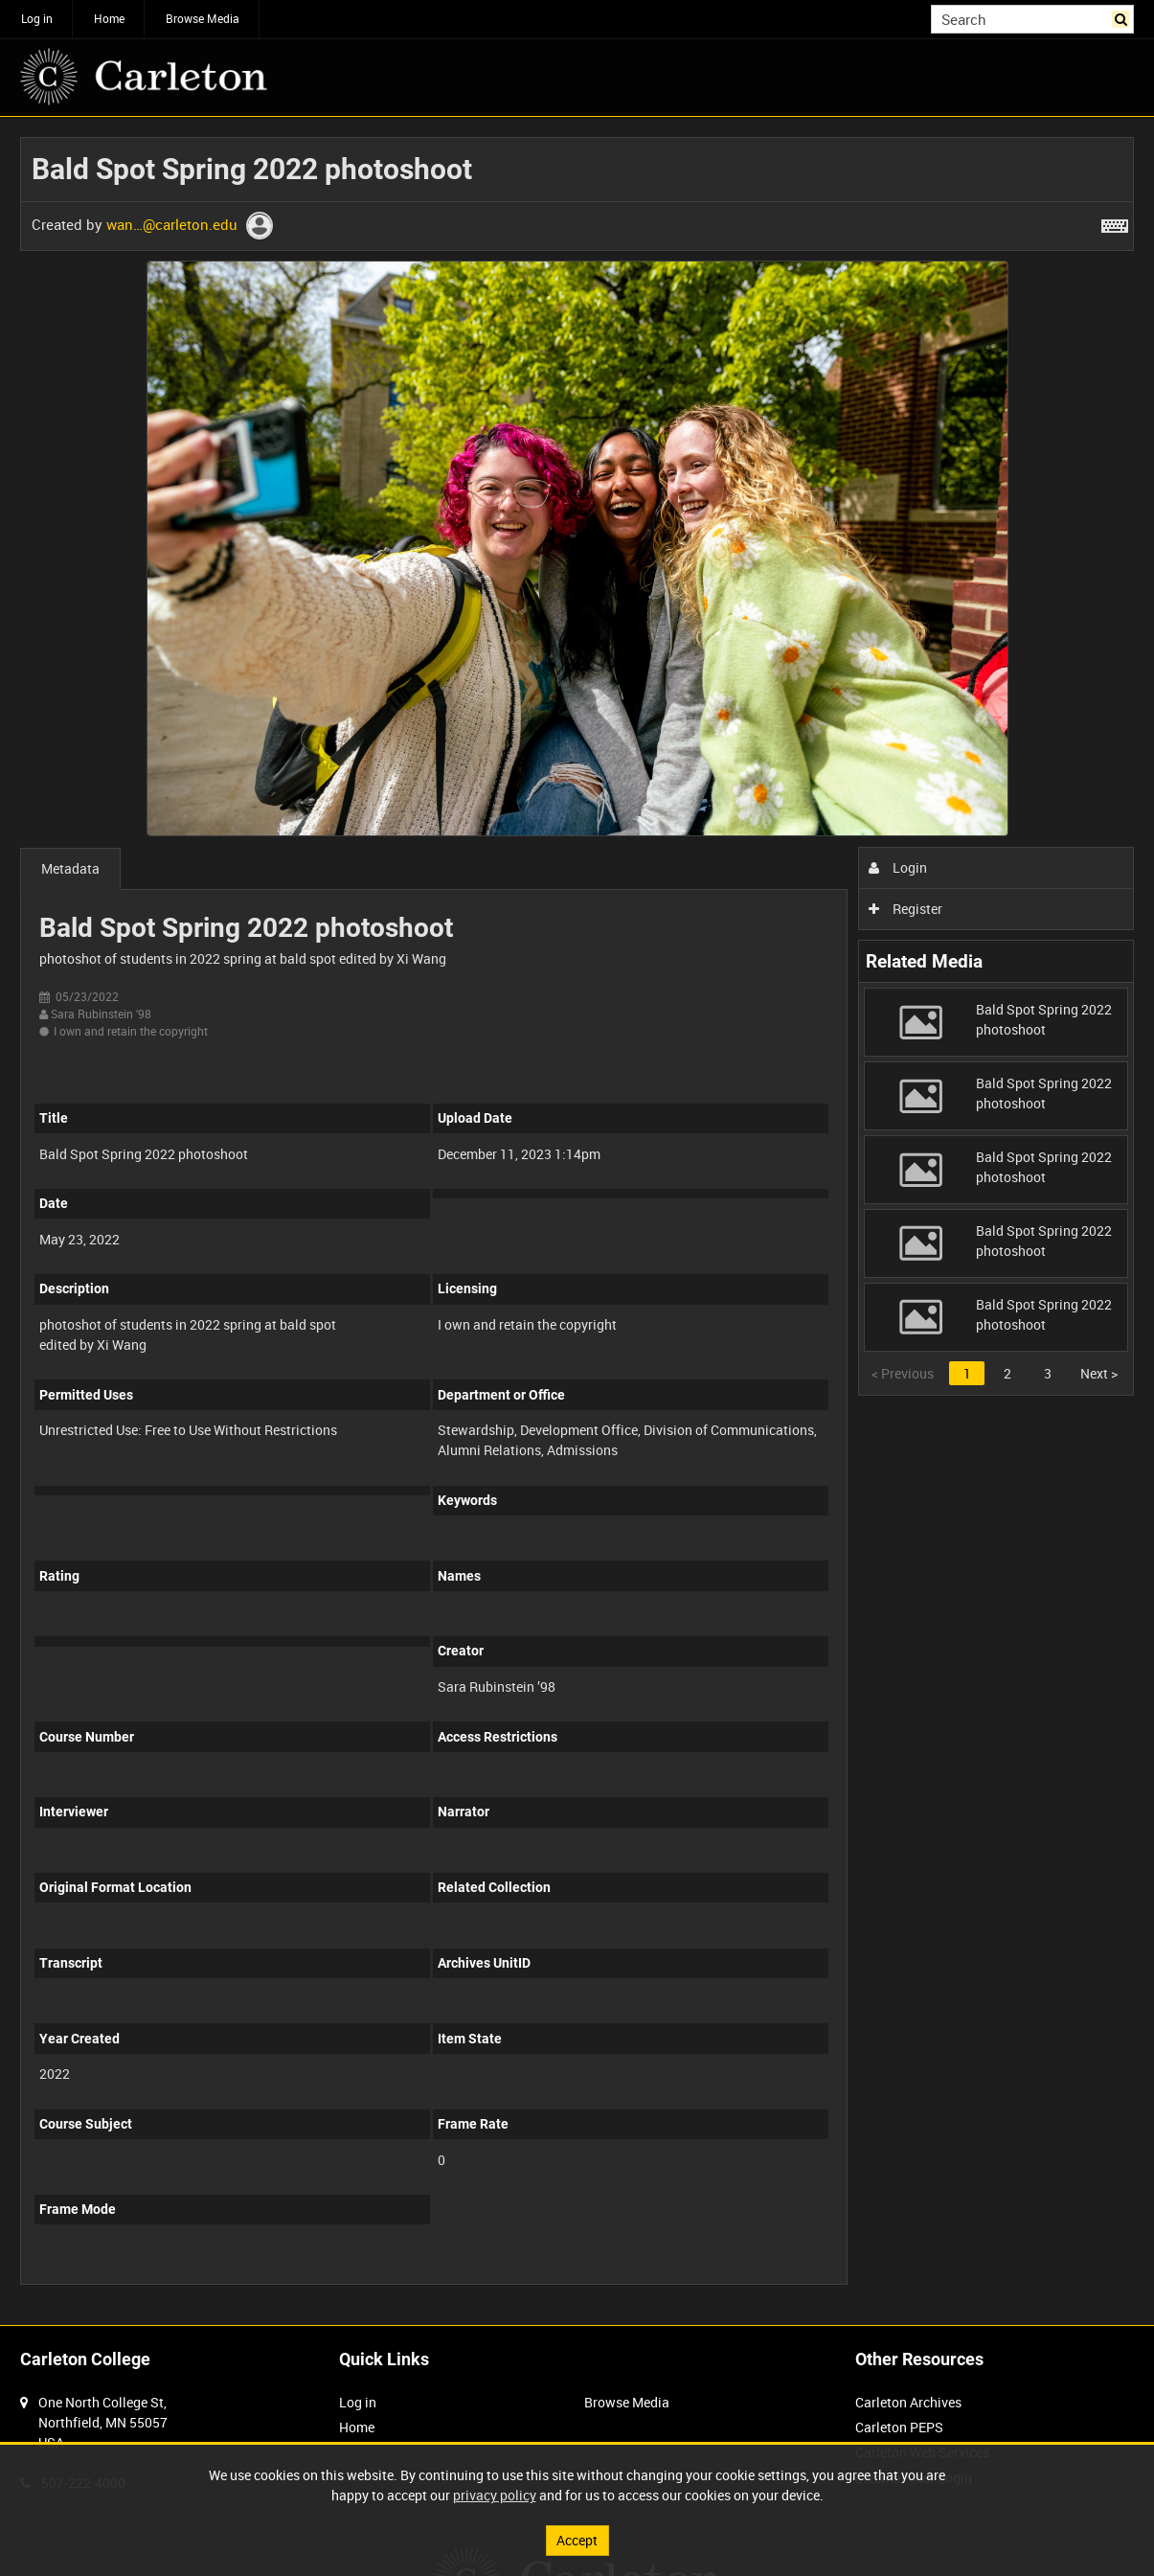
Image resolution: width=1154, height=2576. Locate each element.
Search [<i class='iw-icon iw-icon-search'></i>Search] (1123, 17)
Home (109, 18)
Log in (37, 18)
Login (898, 867)
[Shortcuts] (1114, 222)
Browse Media (202, 18)
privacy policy (494, 2495)
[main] (577, 1221)
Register (905, 909)
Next (1099, 1373)
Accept (577, 2540)
